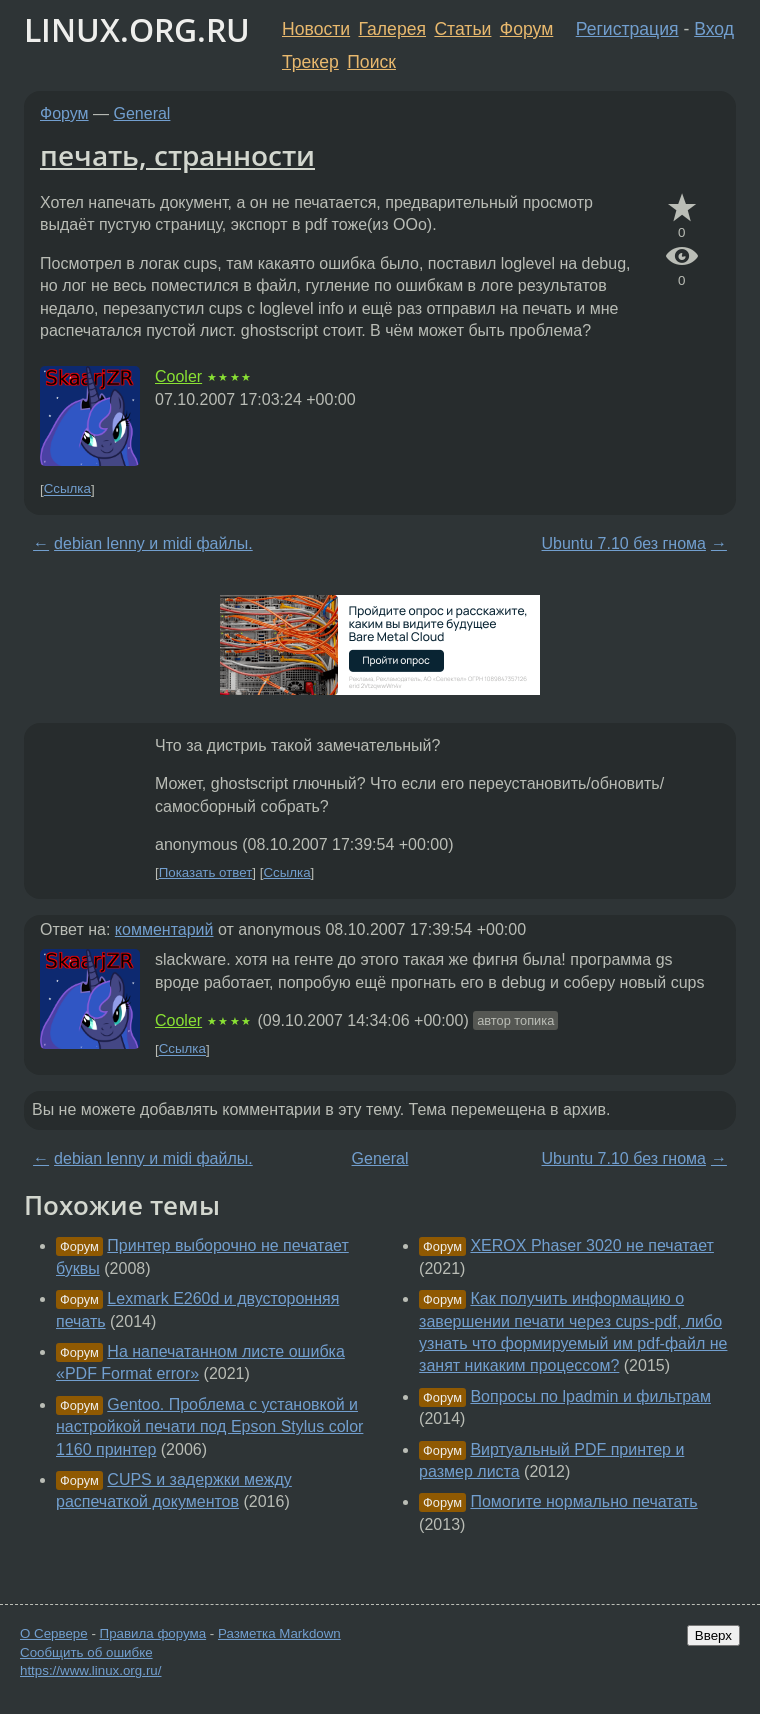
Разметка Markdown (279, 1633)
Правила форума (153, 1633)
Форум (526, 29)
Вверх (713, 1635)
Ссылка (67, 489)
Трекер (310, 62)
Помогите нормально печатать (583, 1501)
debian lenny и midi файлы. (153, 543)
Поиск (371, 62)
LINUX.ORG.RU (137, 29)
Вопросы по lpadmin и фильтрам (590, 1396)
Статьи (462, 29)
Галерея (392, 29)
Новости (316, 29)
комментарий (164, 929)
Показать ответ (206, 872)
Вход (714, 29)
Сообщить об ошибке (86, 1652)
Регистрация (627, 29)
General (142, 113)
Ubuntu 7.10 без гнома (624, 543)
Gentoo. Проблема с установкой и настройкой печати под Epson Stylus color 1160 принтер (209, 1427)
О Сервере (54, 1633)
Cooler (178, 376)
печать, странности (177, 155)
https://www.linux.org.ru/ (90, 1670)
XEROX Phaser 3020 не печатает (591, 1245)
